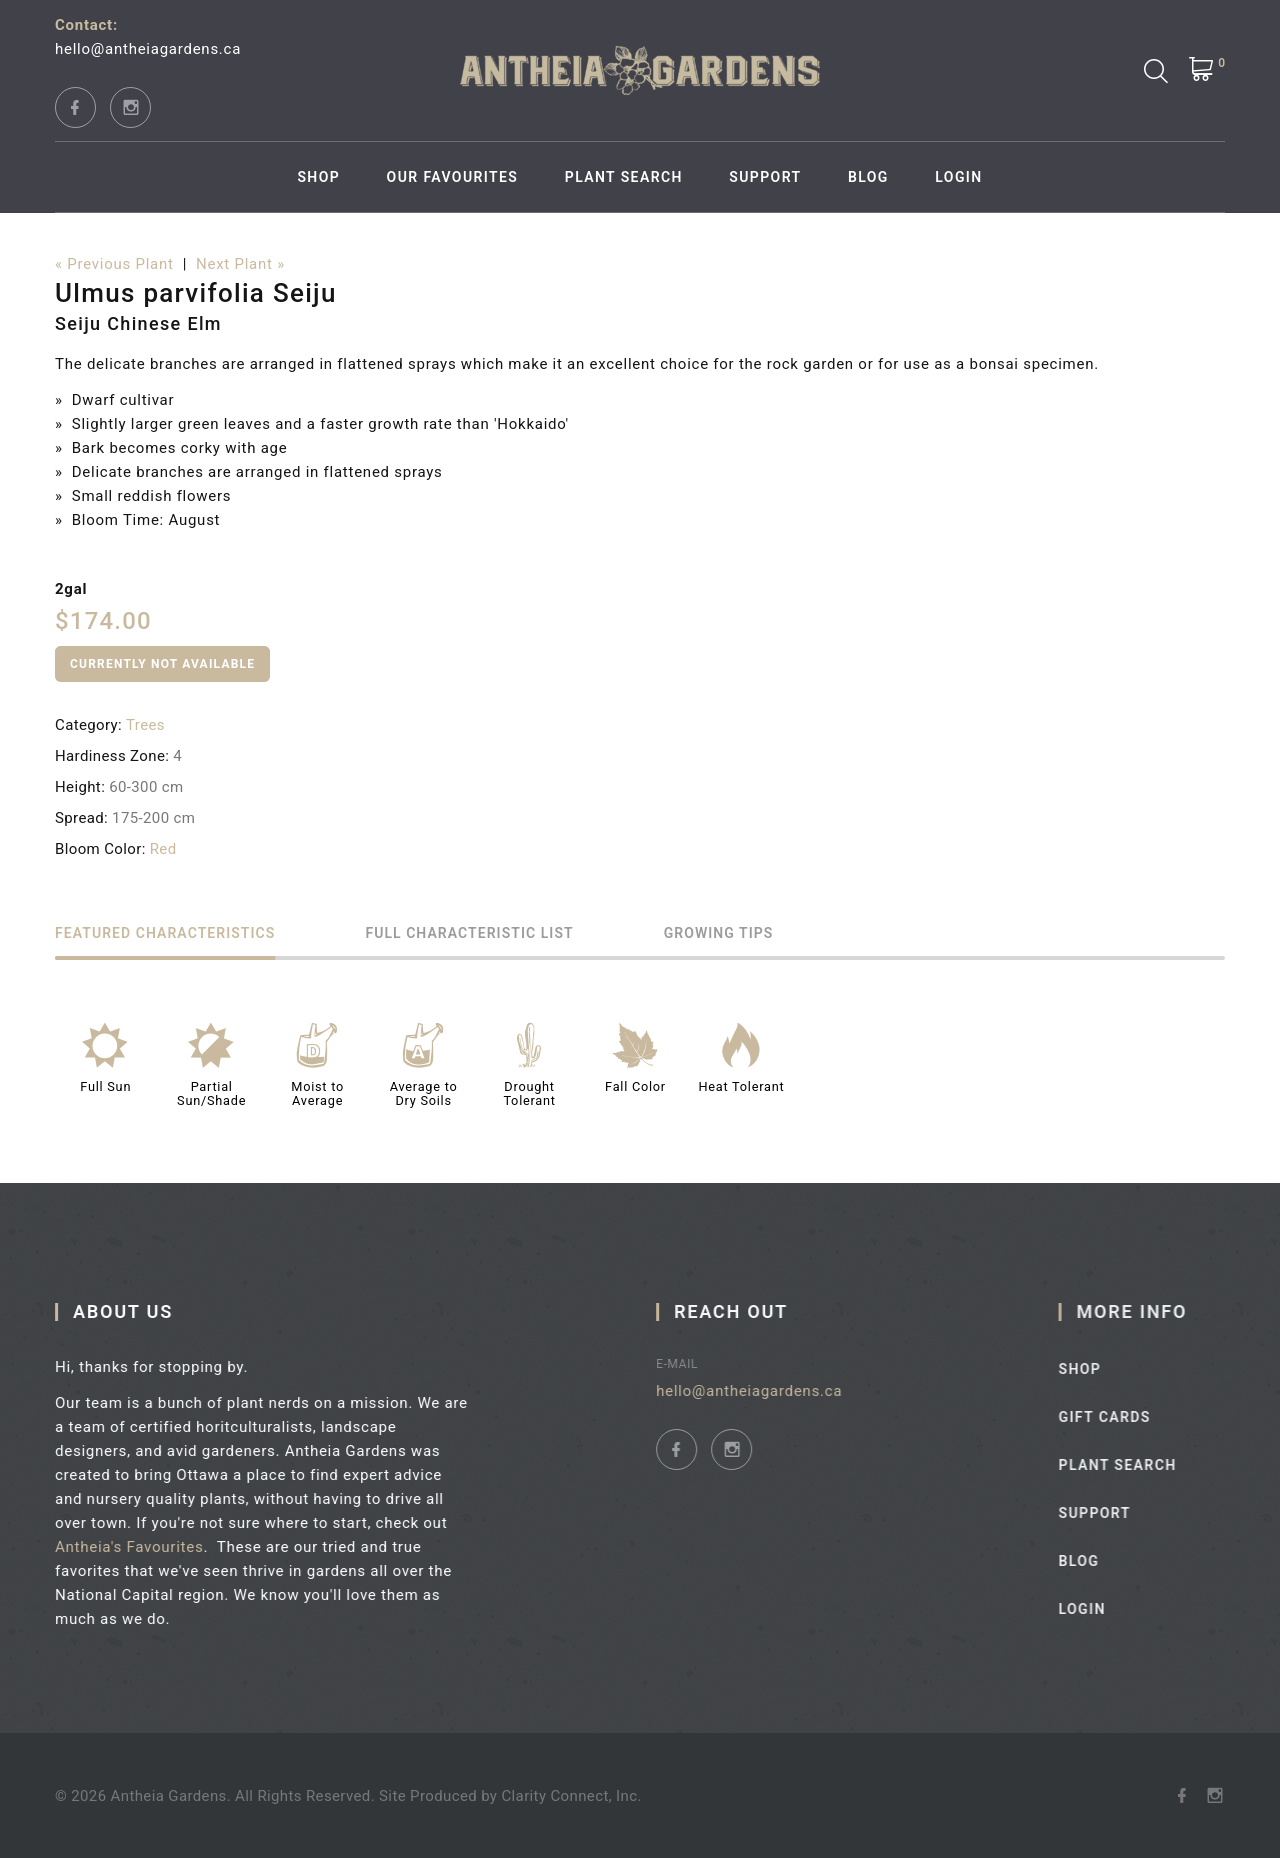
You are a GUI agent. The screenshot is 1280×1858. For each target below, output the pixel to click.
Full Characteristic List (469, 933)
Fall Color (635, 1086)
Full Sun (105, 1086)
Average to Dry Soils (424, 1093)
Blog (868, 177)
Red (163, 849)
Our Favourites (453, 177)
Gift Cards (1136, 1417)
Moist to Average (317, 1093)
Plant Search (624, 177)
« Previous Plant (114, 264)
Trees (145, 725)
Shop (318, 177)
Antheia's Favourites (141, 1547)
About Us (135, 1311)
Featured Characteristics (165, 933)
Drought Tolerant (529, 1093)
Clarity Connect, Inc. (571, 1796)
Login (958, 177)
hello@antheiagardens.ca (148, 49)
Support (765, 177)
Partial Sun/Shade (211, 1093)
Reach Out (753, 1311)
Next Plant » (240, 264)
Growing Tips (719, 933)
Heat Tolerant (741, 1086)
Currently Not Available (162, 664)
